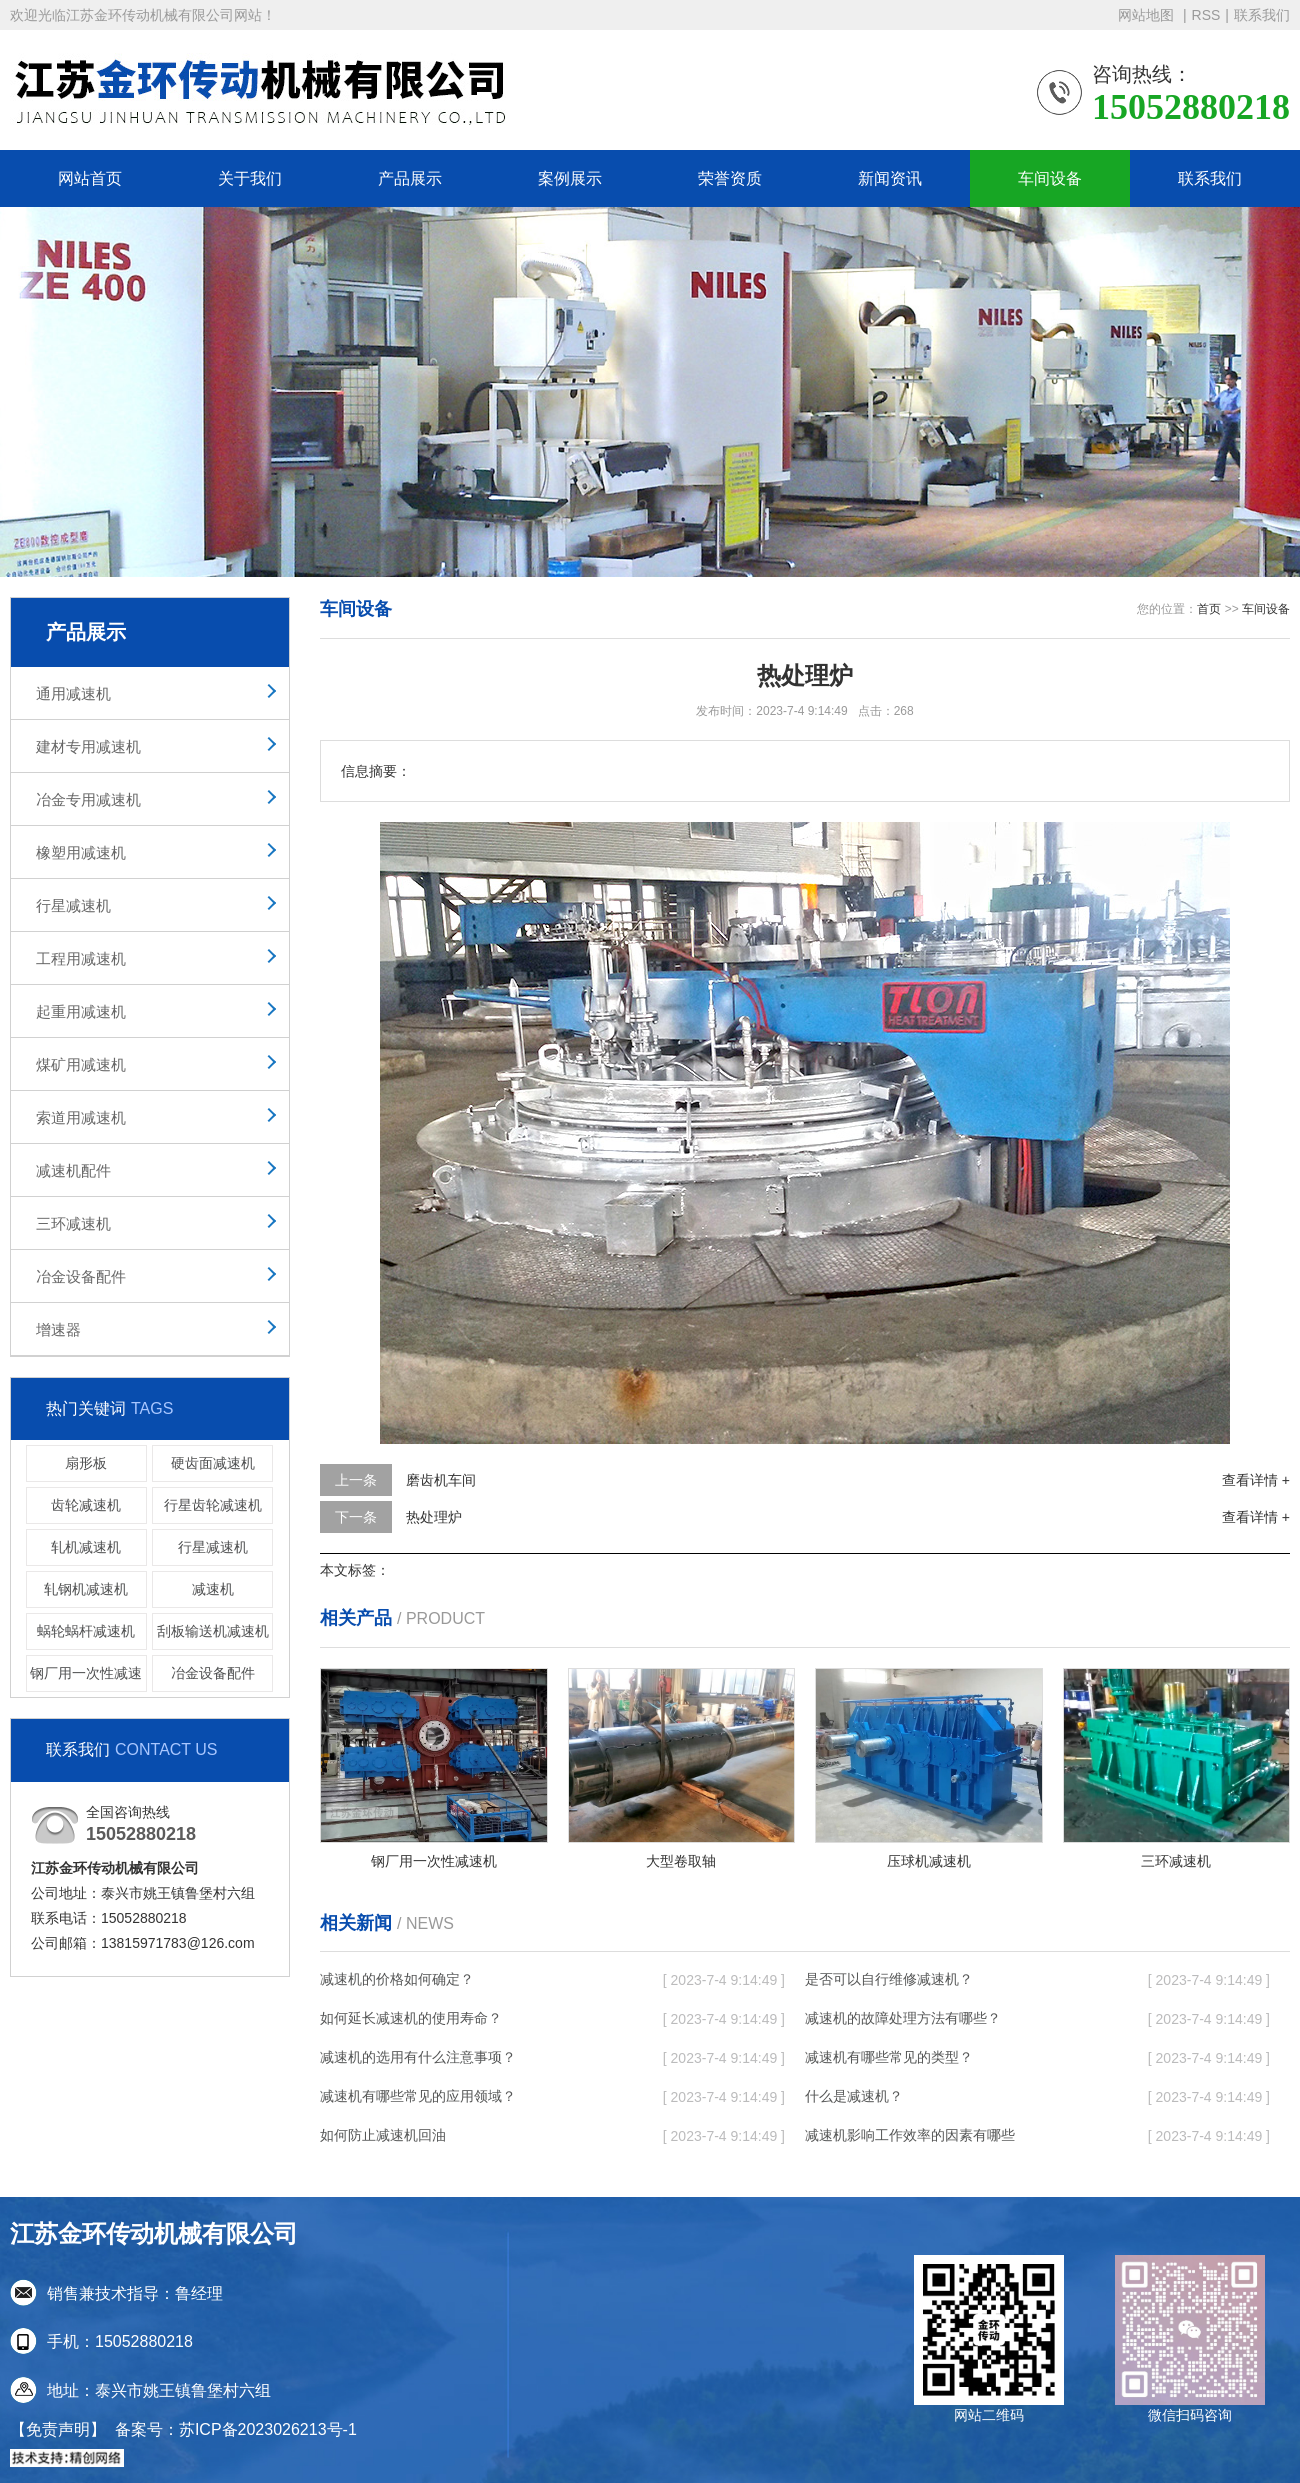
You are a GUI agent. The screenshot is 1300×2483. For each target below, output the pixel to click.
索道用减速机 (81, 1117)
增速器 (58, 1329)
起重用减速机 (81, 1011)
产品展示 (410, 178)
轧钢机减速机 (86, 1589)
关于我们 (250, 178)
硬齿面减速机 (213, 1463)
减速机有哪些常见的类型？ (889, 2057)
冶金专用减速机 (88, 799)
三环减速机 (73, 1223)
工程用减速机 (81, 958)
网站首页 (90, 178)
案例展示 (570, 178)
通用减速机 (73, 693)
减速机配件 (73, 1170)
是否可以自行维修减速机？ (889, 1979)
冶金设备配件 (81, 1276)
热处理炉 (434, 1517)
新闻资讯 (890, 178)
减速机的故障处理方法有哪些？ (903, 2018)
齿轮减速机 (86, 1505)
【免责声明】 (58, 2429)
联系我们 (1262, 15)
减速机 (213, 1589)
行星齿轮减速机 (213, 1505)
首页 (1209, 609)
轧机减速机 (86, 1547)
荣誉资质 (730, 178)
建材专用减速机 (88, 746)
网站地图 (1148, 15)
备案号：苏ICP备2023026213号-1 (236, 2429)
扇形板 (86, 1463)
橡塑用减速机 (81, 852)
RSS (1206, 15)
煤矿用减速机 (81, 1064)
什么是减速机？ (854, 2096)
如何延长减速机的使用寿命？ (411, 2018)
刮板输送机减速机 (213, 1631)
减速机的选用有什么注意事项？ (418, 2057)
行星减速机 (73, 905)
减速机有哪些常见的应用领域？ (418, 2096)
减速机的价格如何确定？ (397, 1979)
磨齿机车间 (441, 1480)
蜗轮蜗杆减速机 (86, 1631)
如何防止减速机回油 (383, 2135)
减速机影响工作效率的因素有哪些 (910, 2135)
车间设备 (1050, 178)
